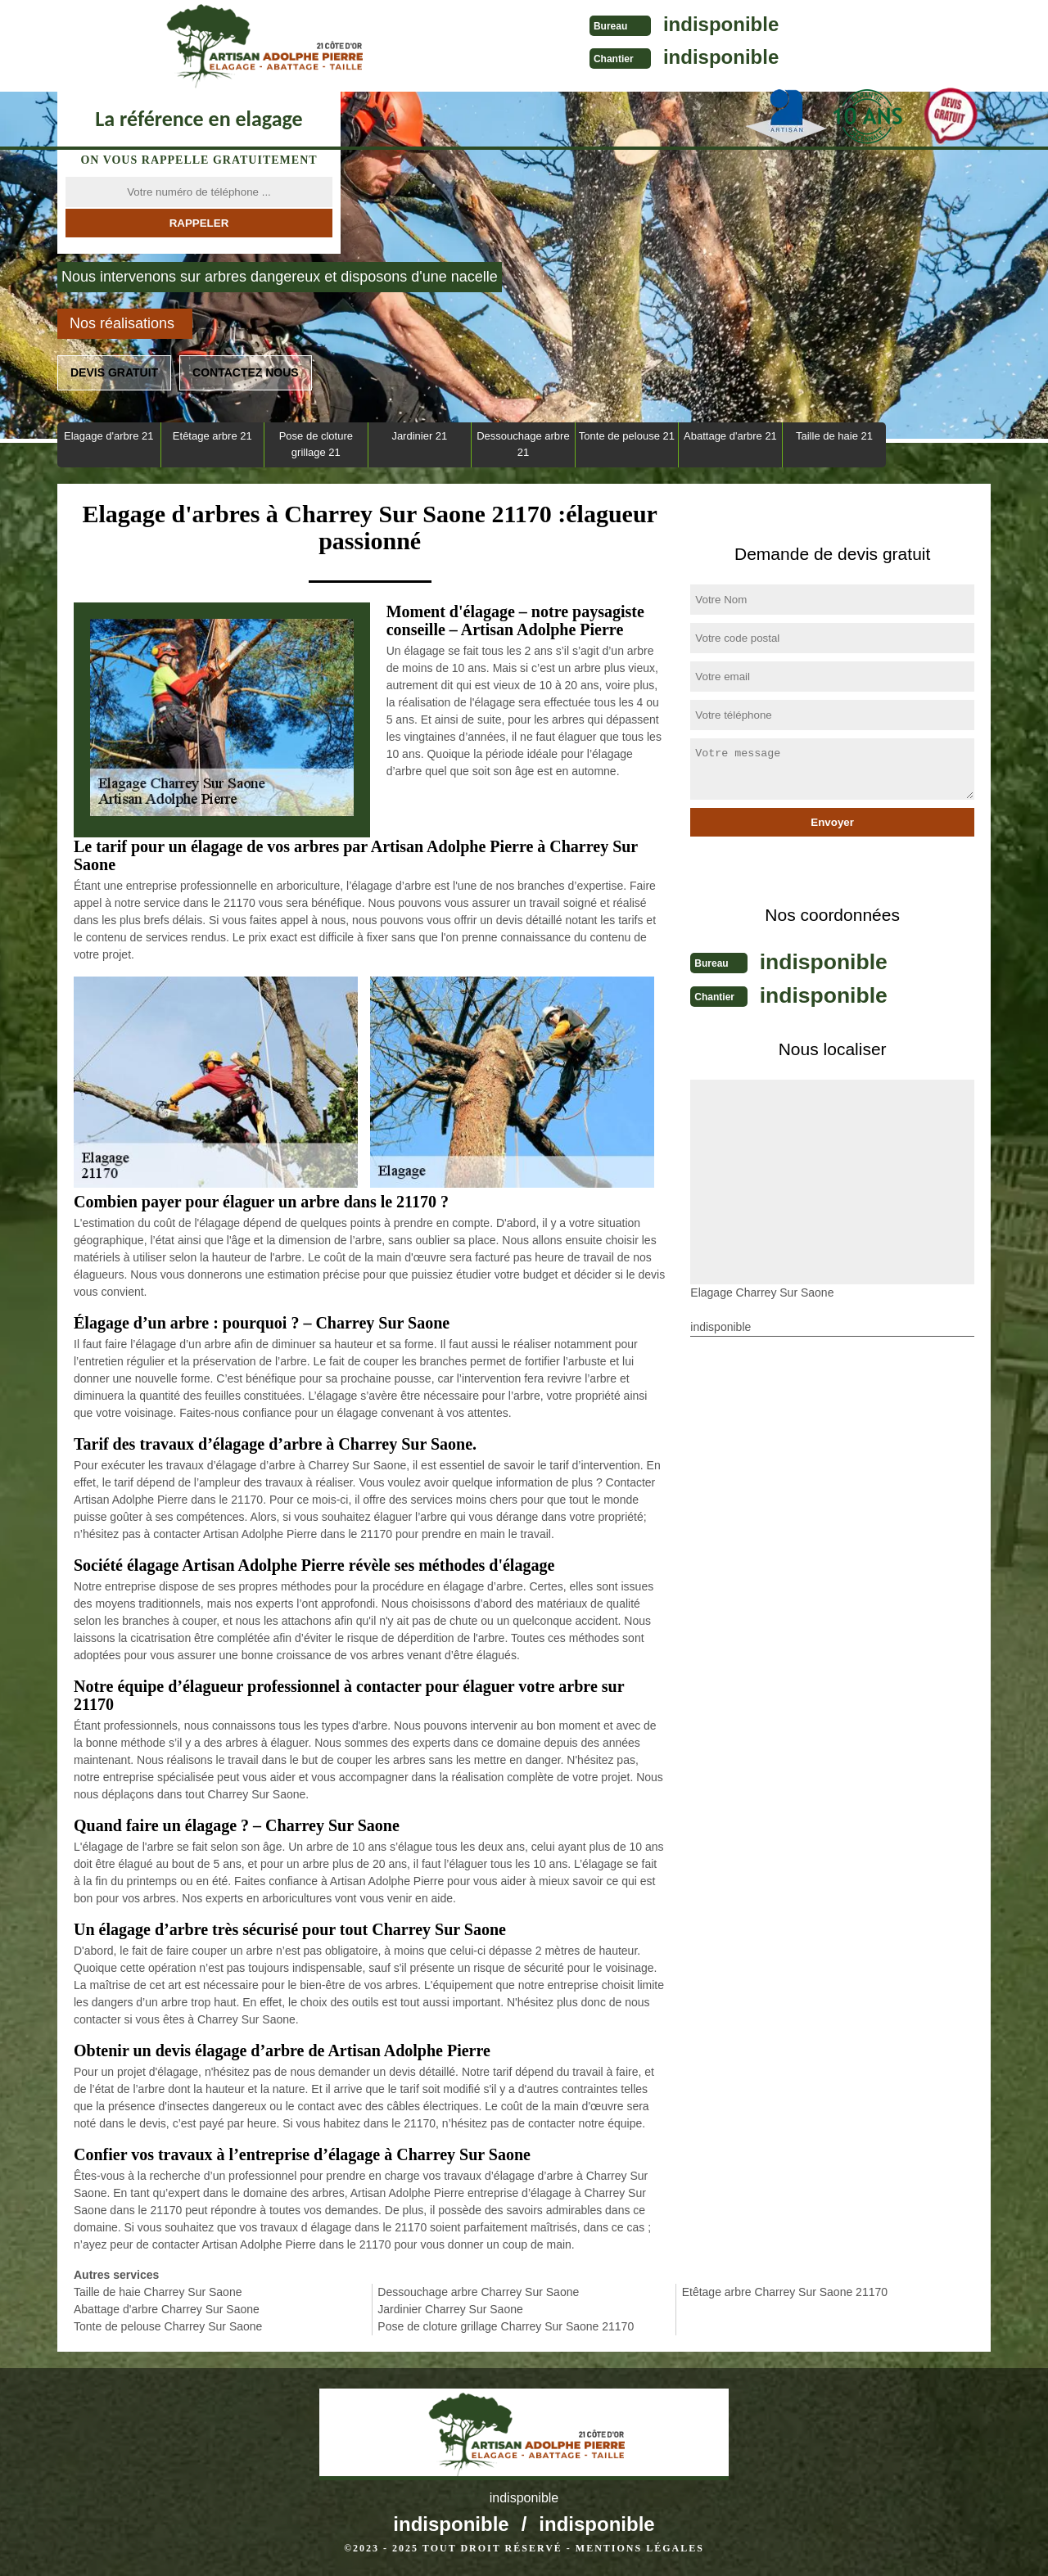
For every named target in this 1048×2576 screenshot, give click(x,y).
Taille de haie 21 (834, 436)
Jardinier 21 (419, 436)
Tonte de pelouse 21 (627, 436)
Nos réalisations (122, 323)
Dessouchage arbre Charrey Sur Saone (478, 2292)
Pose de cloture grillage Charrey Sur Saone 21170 (505, 2326)
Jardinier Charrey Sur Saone (449, 2309)
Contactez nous (245, 372)
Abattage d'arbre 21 (730, 436)
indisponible (557, 24)
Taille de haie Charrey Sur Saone (158, 2292)
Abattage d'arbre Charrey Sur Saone (167, 2309)
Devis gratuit (114, 372)
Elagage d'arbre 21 (108, 436)
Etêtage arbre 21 (212, 436)
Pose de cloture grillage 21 (316, 444)
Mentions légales (640, 2548)
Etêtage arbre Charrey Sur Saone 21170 (785, 2292)
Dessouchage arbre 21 (523, 444)
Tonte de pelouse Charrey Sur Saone (168, 2326)
